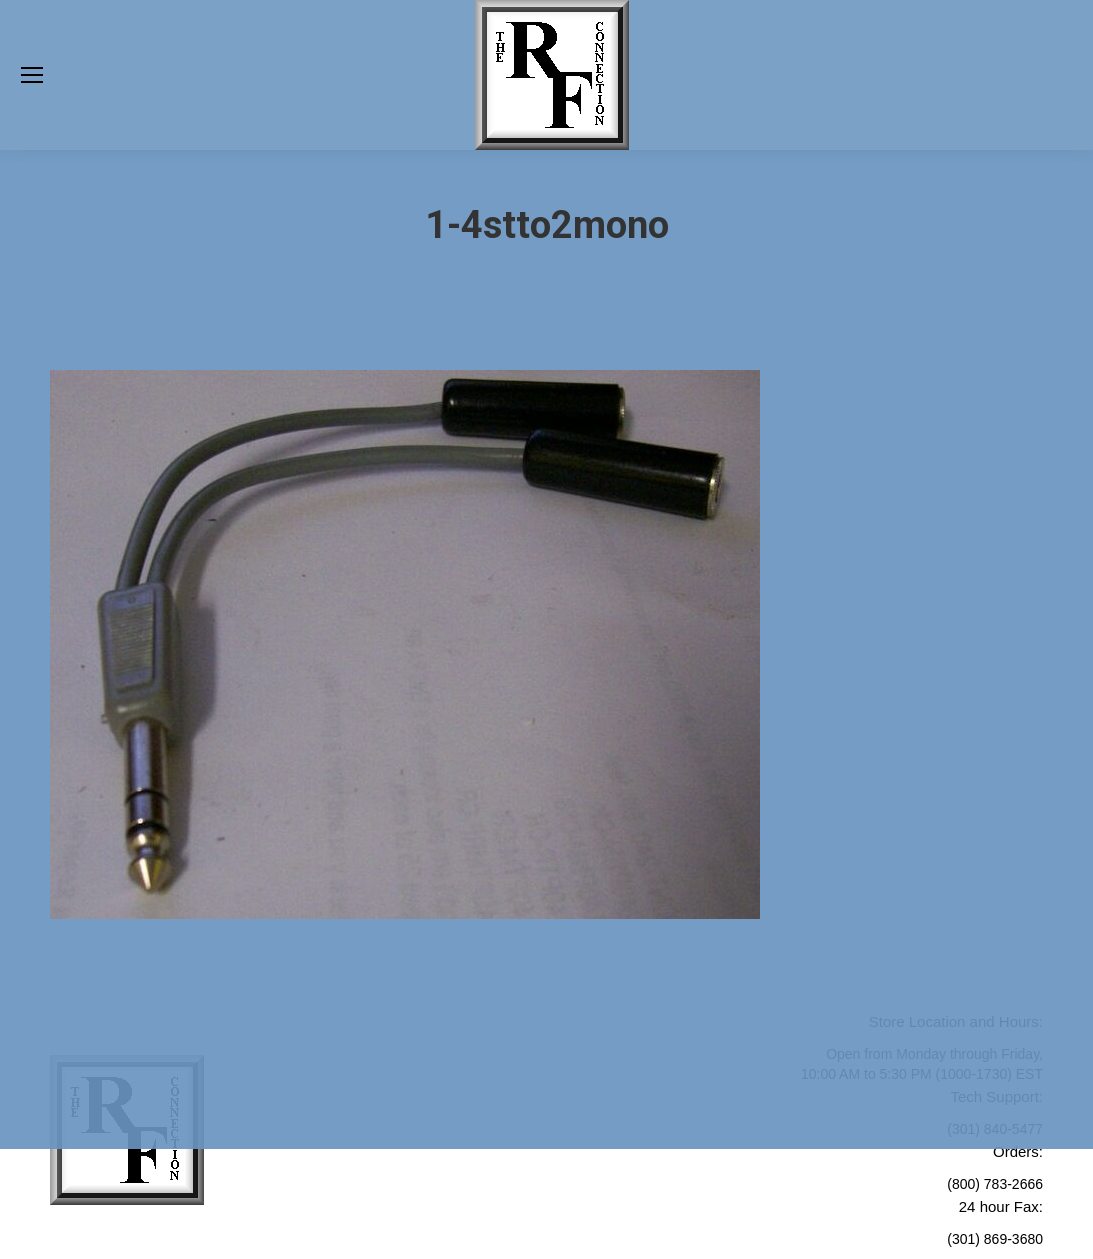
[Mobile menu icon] (32, 75)
